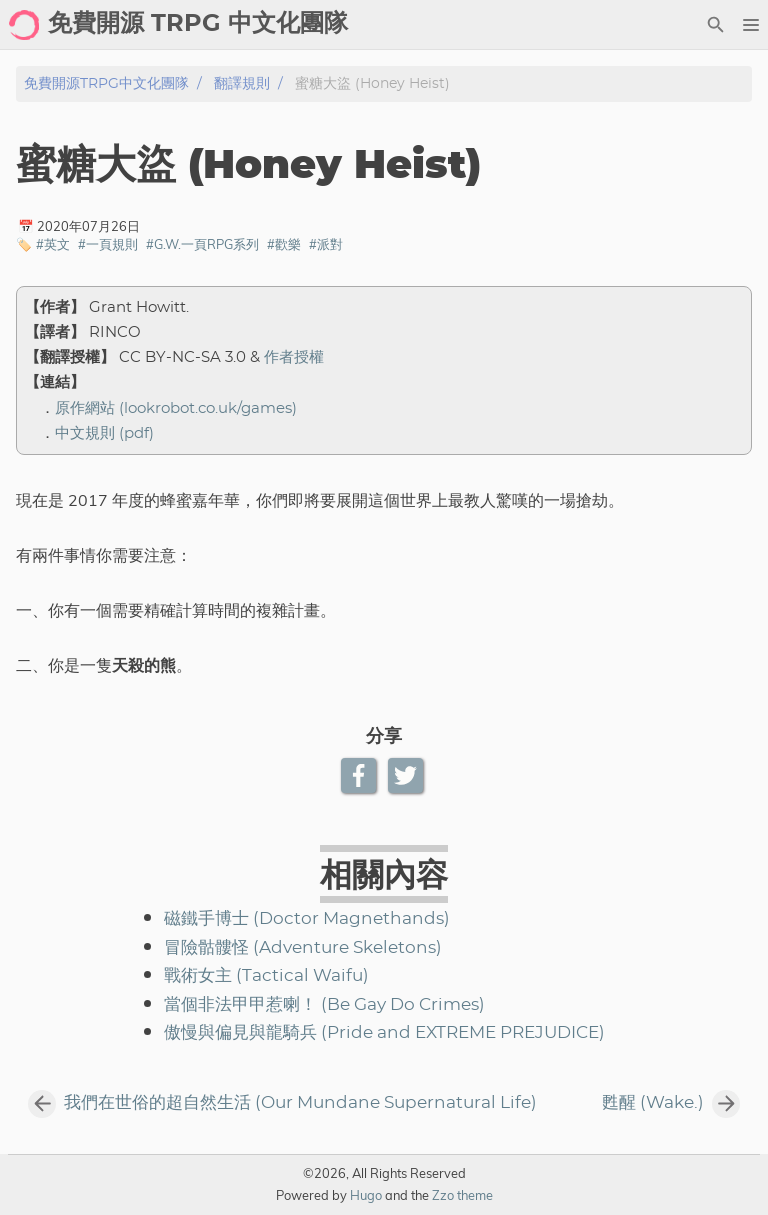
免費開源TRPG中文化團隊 (106, 83)
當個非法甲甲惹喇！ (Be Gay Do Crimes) (324, 1005)
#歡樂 (284, 244)
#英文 (53, 244)
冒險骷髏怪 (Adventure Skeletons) (303, 948)
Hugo (366, 1195)
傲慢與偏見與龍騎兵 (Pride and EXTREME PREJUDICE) (384, 1033)
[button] (750, 25)
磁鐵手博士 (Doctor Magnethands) (307, 919)
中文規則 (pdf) (104, 433)
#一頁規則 (108, 244)
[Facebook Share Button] (360, 775)
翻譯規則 (242, 83)
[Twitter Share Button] (407, 775)
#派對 (326, 244)
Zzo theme (462, 1195)
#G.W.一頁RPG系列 (202, 244)
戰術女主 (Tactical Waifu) (266, 976)
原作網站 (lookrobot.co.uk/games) (176, 408)
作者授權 (294, 357)
